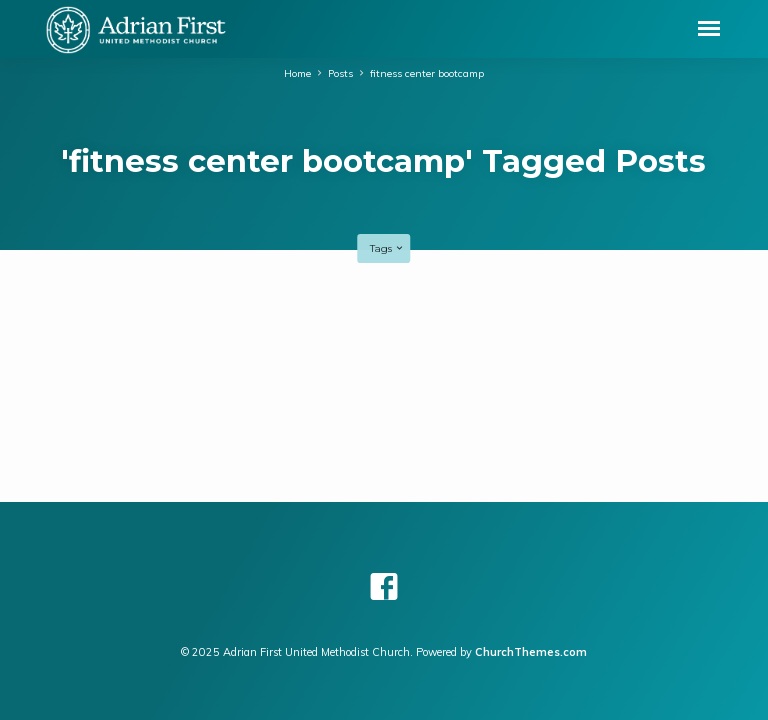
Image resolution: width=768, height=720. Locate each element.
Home (297, 73)
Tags (387, 248)
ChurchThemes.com (531, 652)
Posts (340, 73)
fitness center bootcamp (427, 73)
